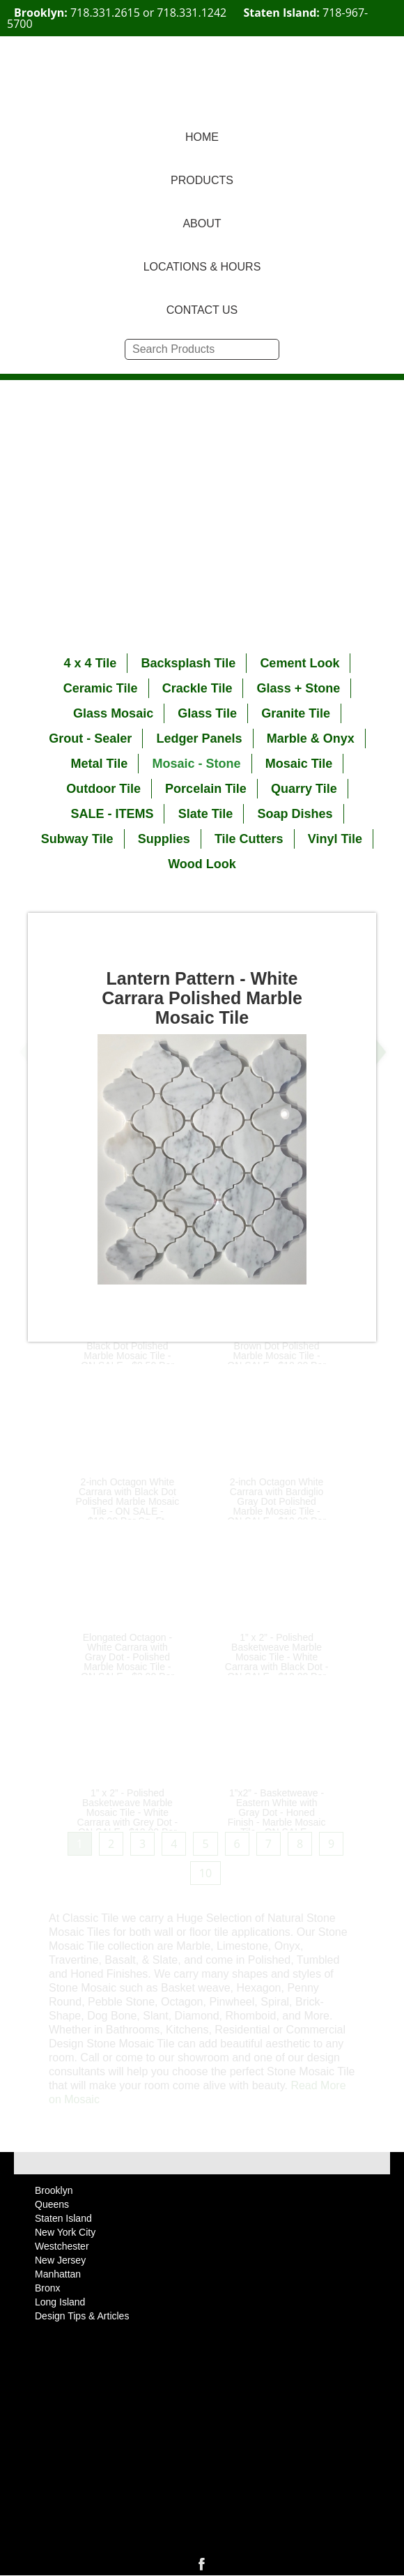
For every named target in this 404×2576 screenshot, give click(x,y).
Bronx (48, 2288)
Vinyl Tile (335, 839)
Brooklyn (53, 2190)
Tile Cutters (249, 839)
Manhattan (58, 2274)
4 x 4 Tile (90, 663)
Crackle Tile (197, 688)
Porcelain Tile (206, 789)
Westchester (62, 2246)
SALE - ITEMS (111, 814)
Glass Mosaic (113, 713)
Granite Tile (295, 713)
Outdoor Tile (103, 789)
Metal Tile (99, 764)
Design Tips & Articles (82, 2315)
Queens (52, 2204)
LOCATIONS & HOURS (202, 267)
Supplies (164, 839)
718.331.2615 (105, 12)
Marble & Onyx (311, 738)
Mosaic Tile (299, 764)
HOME (202, 137)
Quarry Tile (304, 789)
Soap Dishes (295, 814)
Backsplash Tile (188, 663)
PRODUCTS (202, 180)
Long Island (60, 2302)
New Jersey (60, 2260)
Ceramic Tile (100, 688)
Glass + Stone (299, 688)
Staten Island (63, 2218)
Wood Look (202, 864)
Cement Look (299, 663)
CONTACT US (202, 310)
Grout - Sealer (90, 738)
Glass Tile (207, 713)
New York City (65, 2232)
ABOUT (201, 223)
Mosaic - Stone (196, 764)
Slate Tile (205, 814)
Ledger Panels (199, 738)
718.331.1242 (191, 12)
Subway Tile (77, 839)
